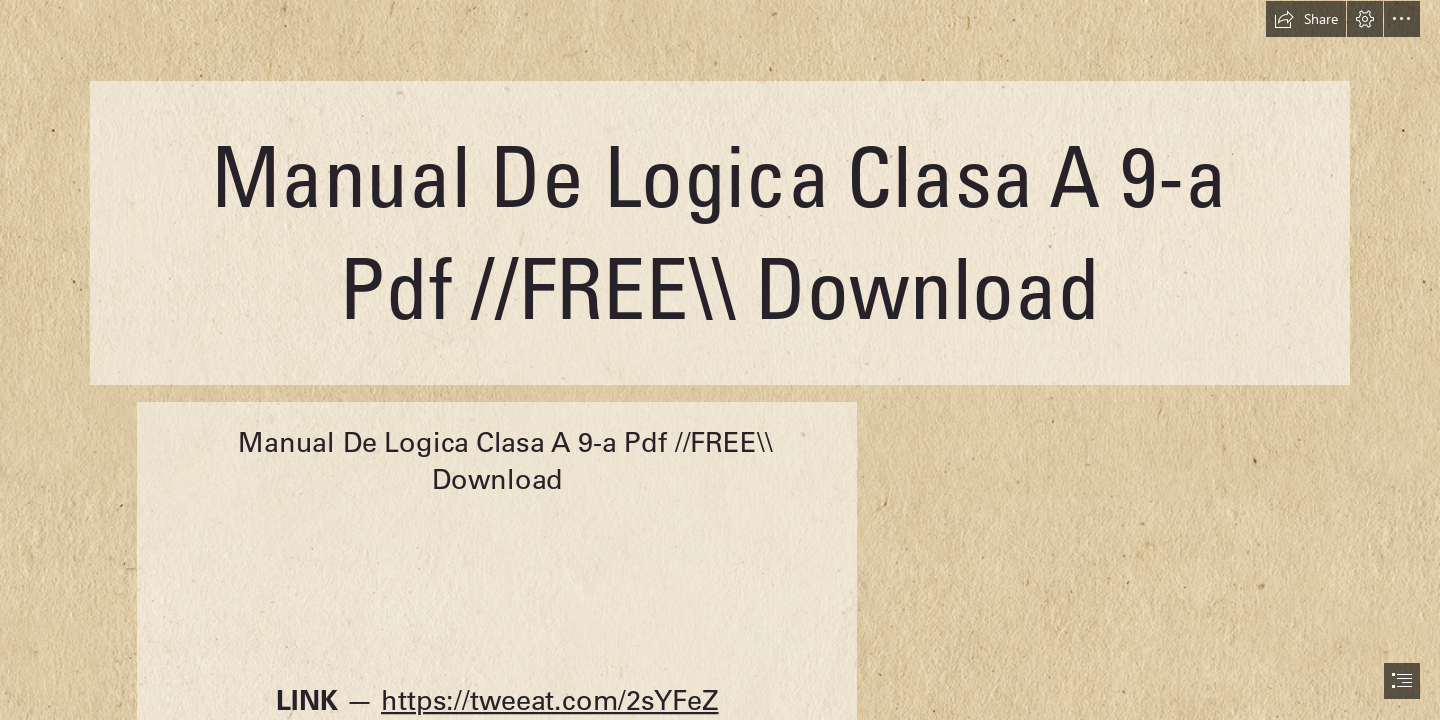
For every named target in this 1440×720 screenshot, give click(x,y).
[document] (720, 360)
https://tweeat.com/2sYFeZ (550, 700)
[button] (1306, 19)
